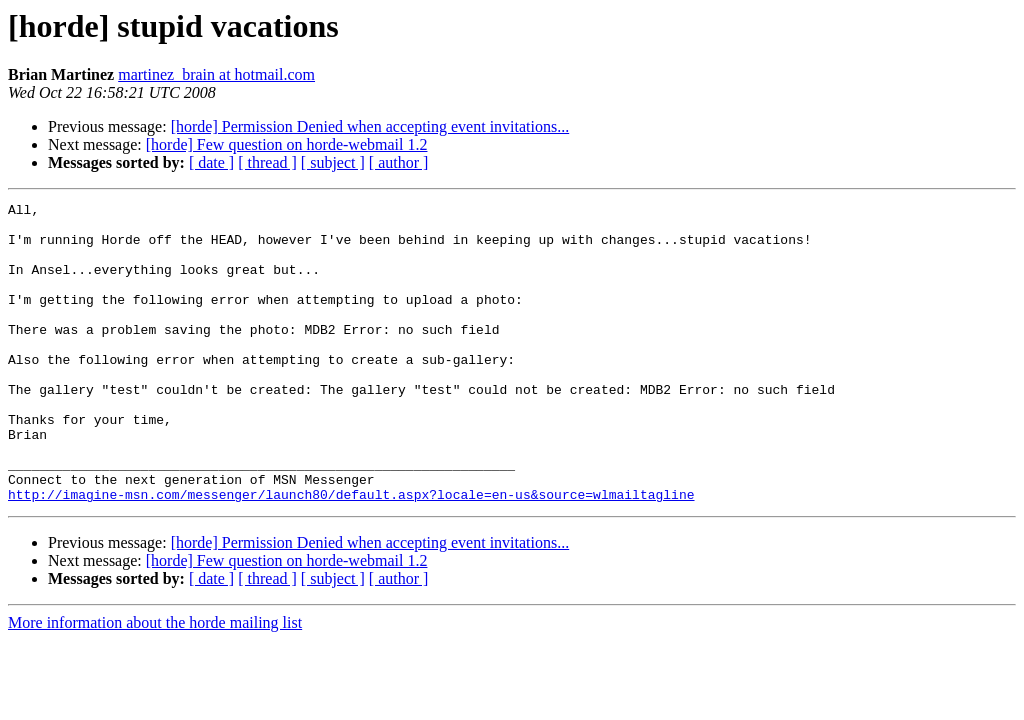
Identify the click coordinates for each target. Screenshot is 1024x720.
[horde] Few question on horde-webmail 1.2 (287, 144)
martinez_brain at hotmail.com (216, 74)
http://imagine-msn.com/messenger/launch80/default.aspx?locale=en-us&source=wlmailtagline (351, 554)
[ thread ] (267, 162)
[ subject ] (333, 162)
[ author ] (399, 162)
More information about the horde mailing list (155, 682)
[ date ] (211, 162)
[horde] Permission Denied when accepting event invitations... (370, 126)
